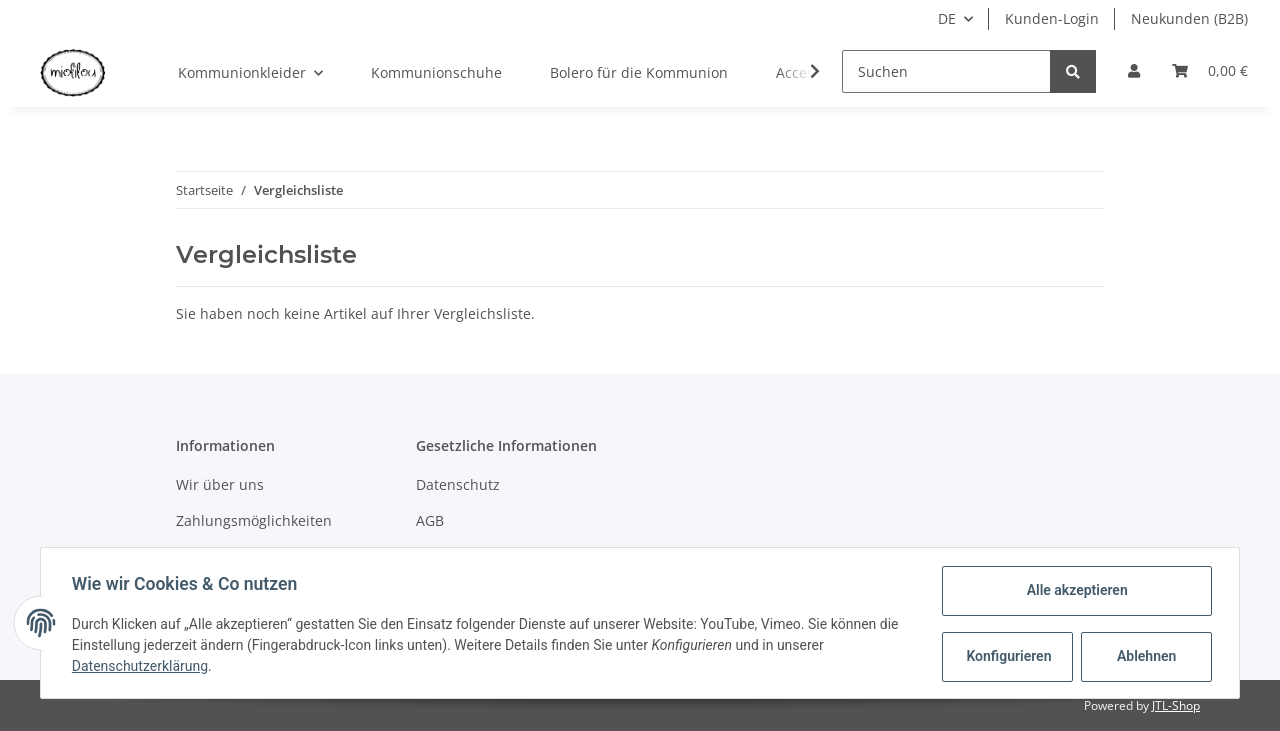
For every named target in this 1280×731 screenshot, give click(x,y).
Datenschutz (458, 484)
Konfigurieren (1008, 656)
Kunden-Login (1052, 18)
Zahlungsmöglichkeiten (254, 520)
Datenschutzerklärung (141, 666)
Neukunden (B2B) (1189, 18)
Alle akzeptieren (1075, 590)
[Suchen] (946, 71)
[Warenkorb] (1210, 71)
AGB (430, 520)
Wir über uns (220, 484)
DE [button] (947, 18)
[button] (1134, 71)
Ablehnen (1145, 656)
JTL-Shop (1176, 705)
